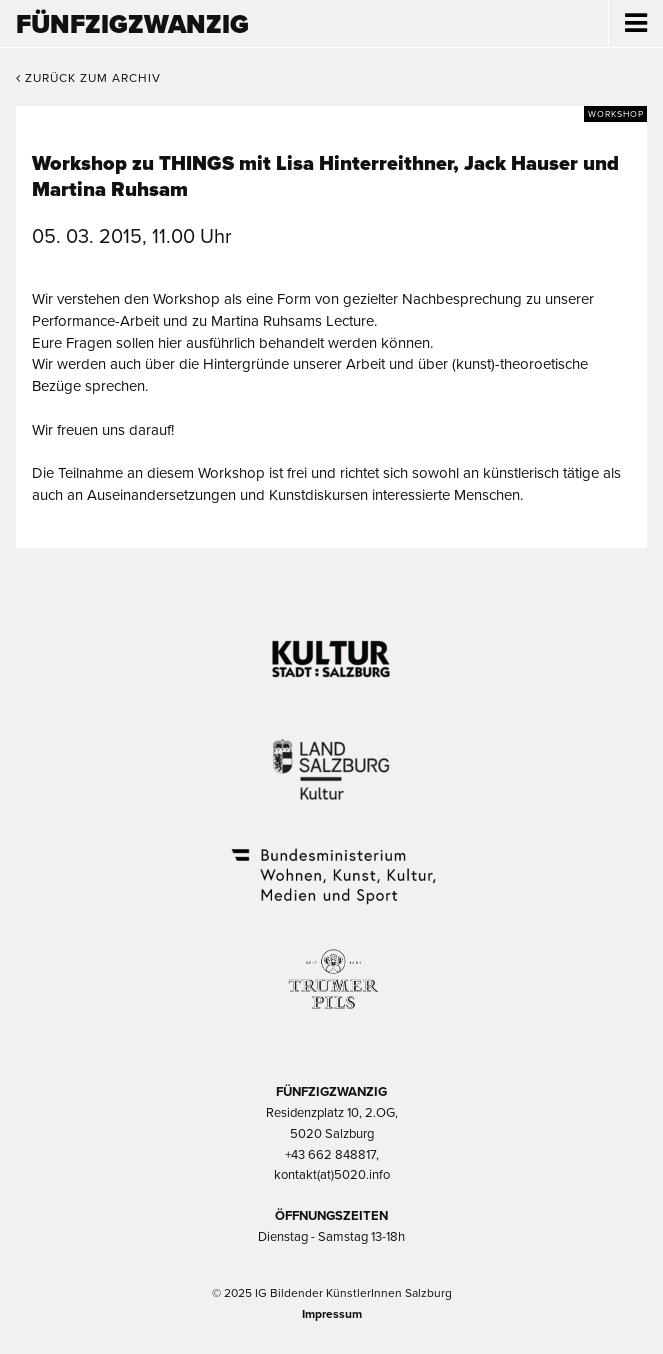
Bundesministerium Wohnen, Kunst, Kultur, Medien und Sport (332, 863)
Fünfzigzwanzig (132, 24)
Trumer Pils (332, 969)
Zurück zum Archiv (88, 78)
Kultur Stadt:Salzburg (331, 651)
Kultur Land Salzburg (331, 757)
